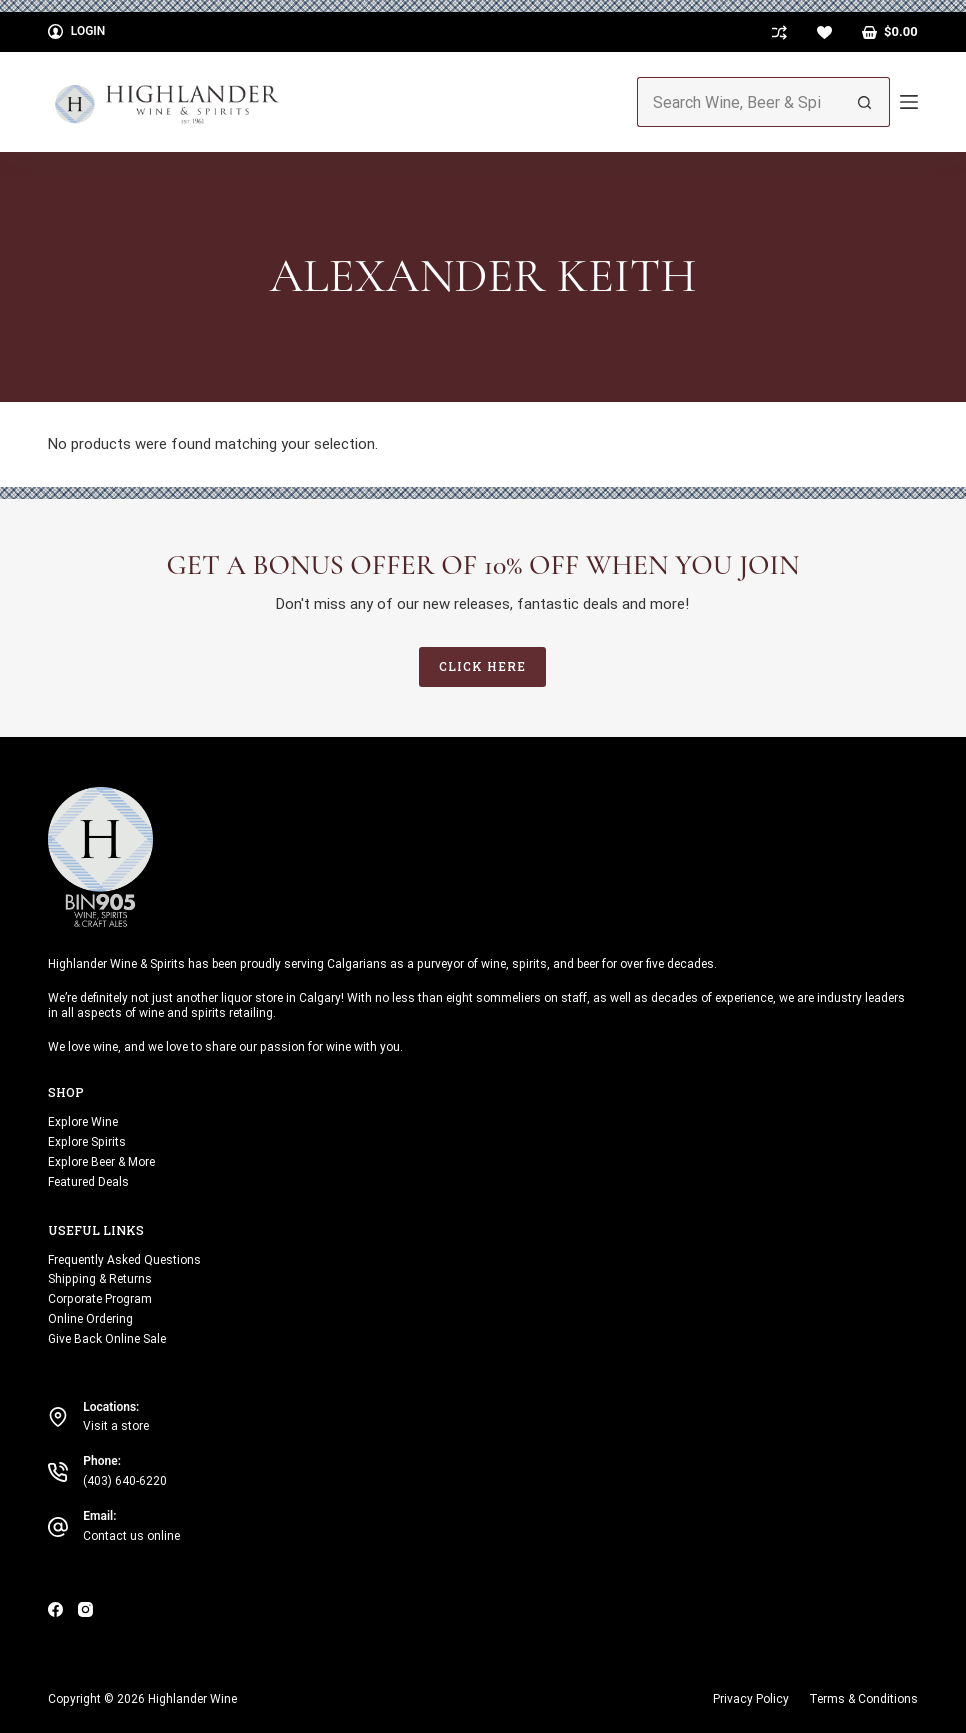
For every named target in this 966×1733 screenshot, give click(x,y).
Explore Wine (83, 1122)
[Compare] (779, 32)
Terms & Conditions (863, 1699)
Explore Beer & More (101, 1162)
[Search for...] (738, 102)
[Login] (76, 32)
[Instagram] (85, 1609)
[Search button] (865, 102)
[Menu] (909, 102)
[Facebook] (55, 1609)
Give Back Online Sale (107, 1339)
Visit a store (116, 1426)
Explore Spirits (87, 1142)
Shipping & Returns (100, 1279)
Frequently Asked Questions (124, 1260)
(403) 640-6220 (125, 1481)
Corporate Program (100, 1299)
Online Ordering (90, 1319)
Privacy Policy (751, 1699)
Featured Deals (88, 1182)
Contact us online (131, 1536)
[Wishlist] (824, 32)
